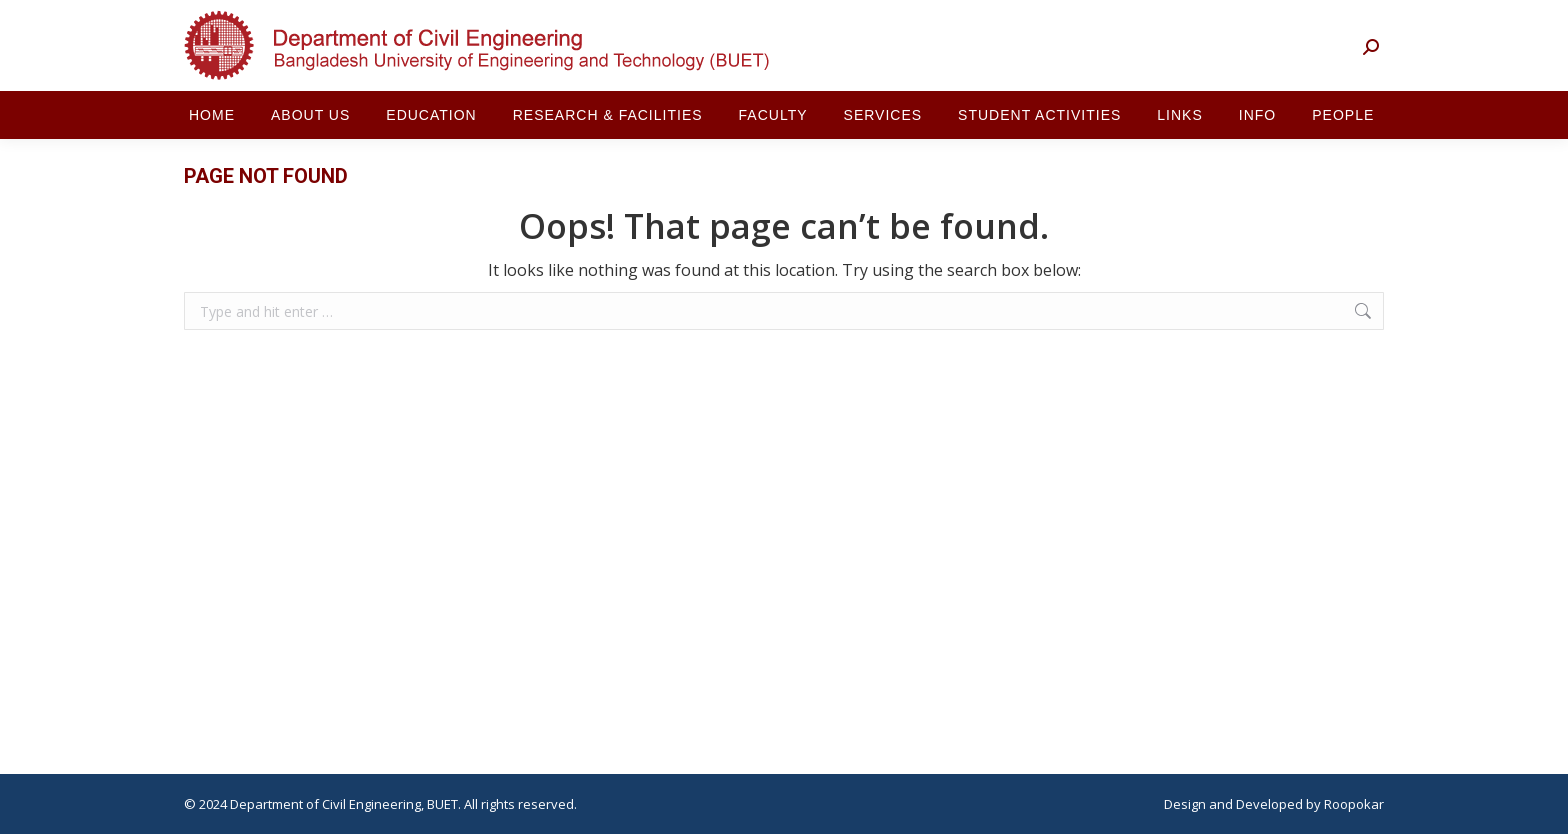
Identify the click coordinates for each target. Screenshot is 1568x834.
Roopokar (1354, 804)
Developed (1269, 804)
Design (1185, 804)
